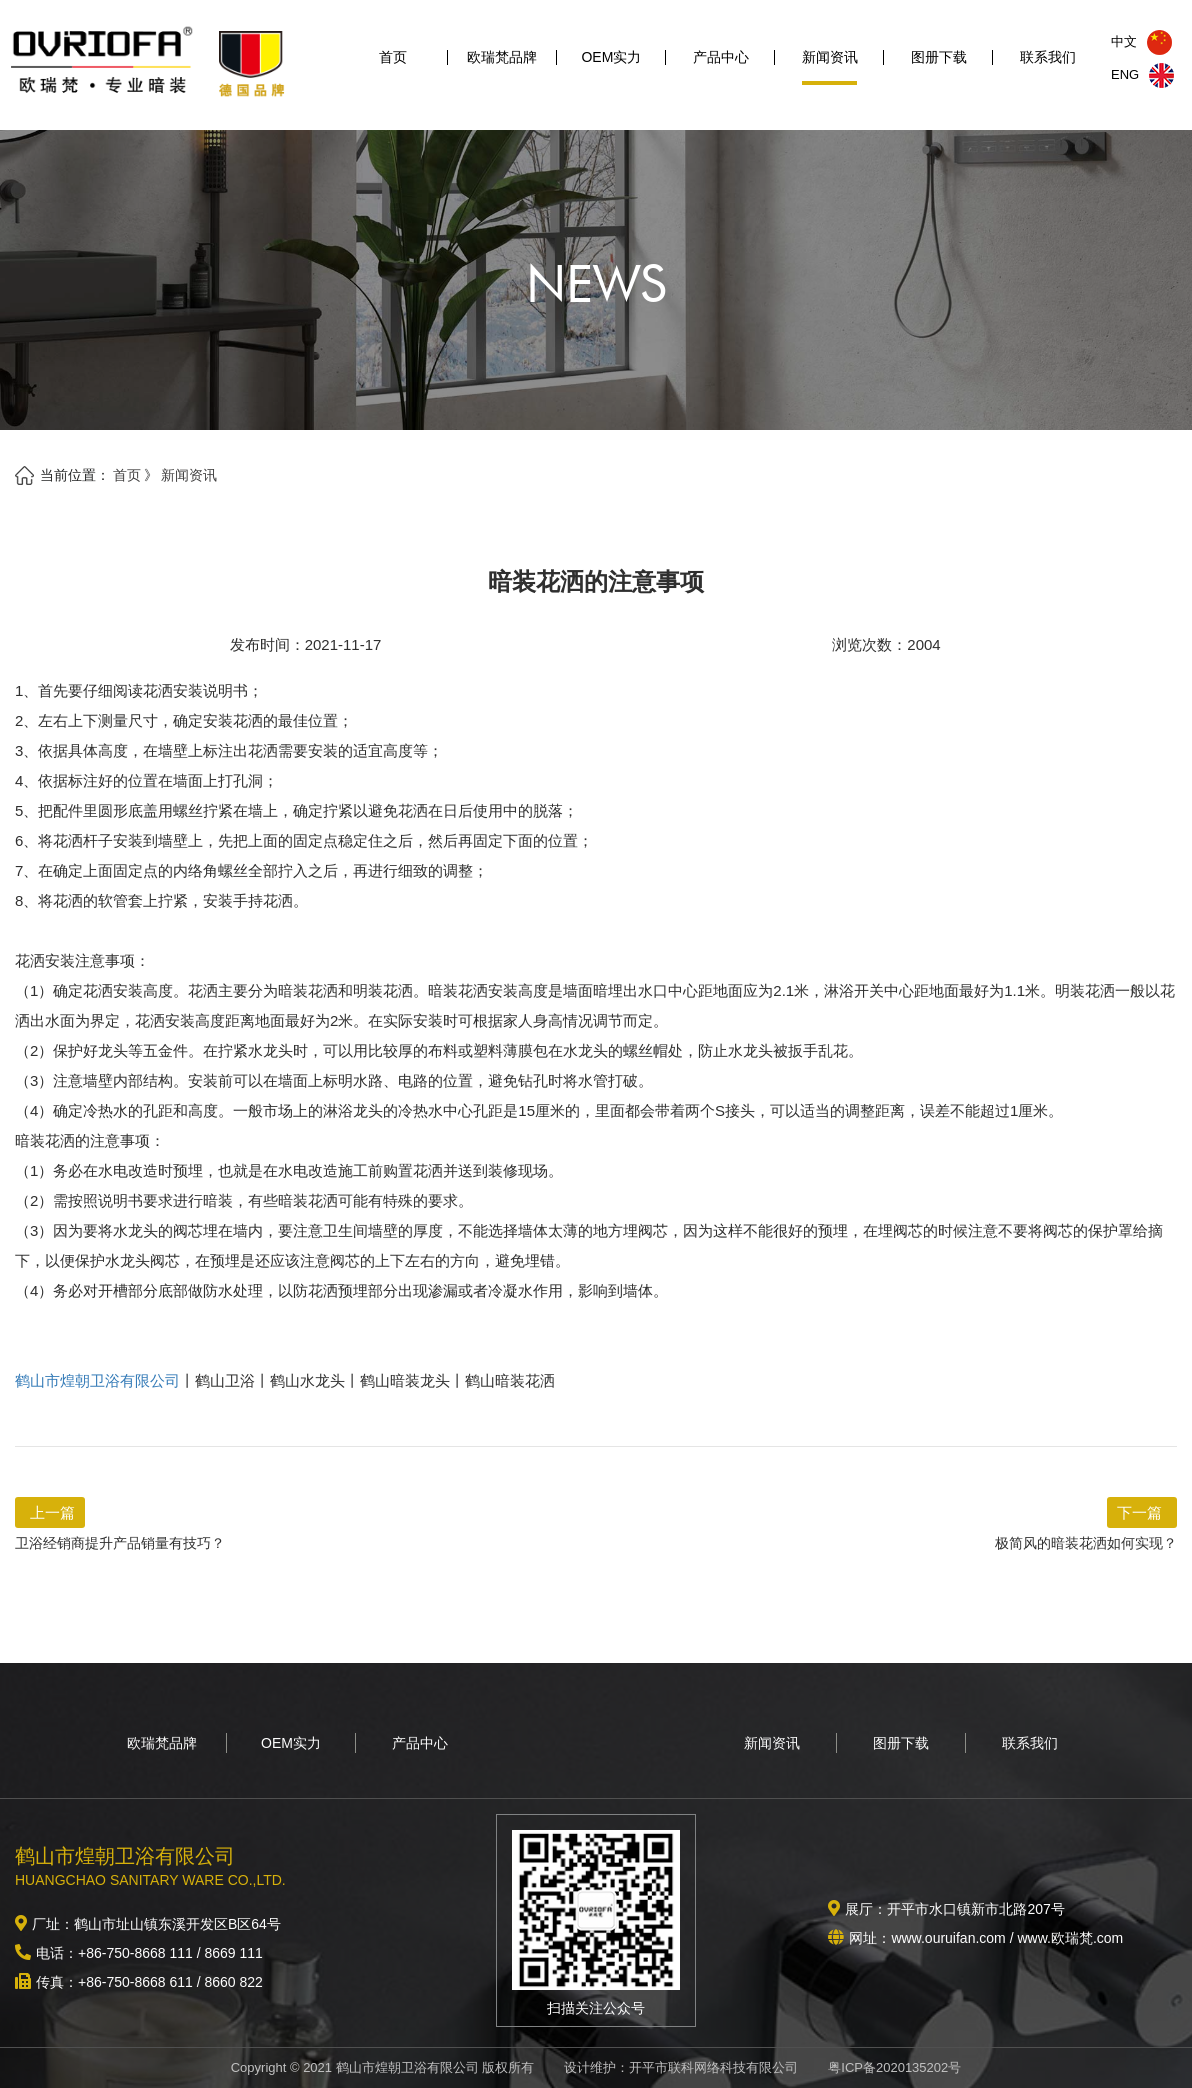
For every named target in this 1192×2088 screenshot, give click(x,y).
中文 (1141, 41)
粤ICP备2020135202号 (894, 2067)
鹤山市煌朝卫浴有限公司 (97, 1380)
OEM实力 (611, 67)
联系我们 (1048, 67)
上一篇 (52, 1512)
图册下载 (939, 67)
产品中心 (721, 67)
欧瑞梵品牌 (502, 67)
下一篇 (1139, 1512)
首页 (393, 67)
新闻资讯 (830, 67)
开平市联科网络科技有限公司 (713, 2067)
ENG (1142, 74)
